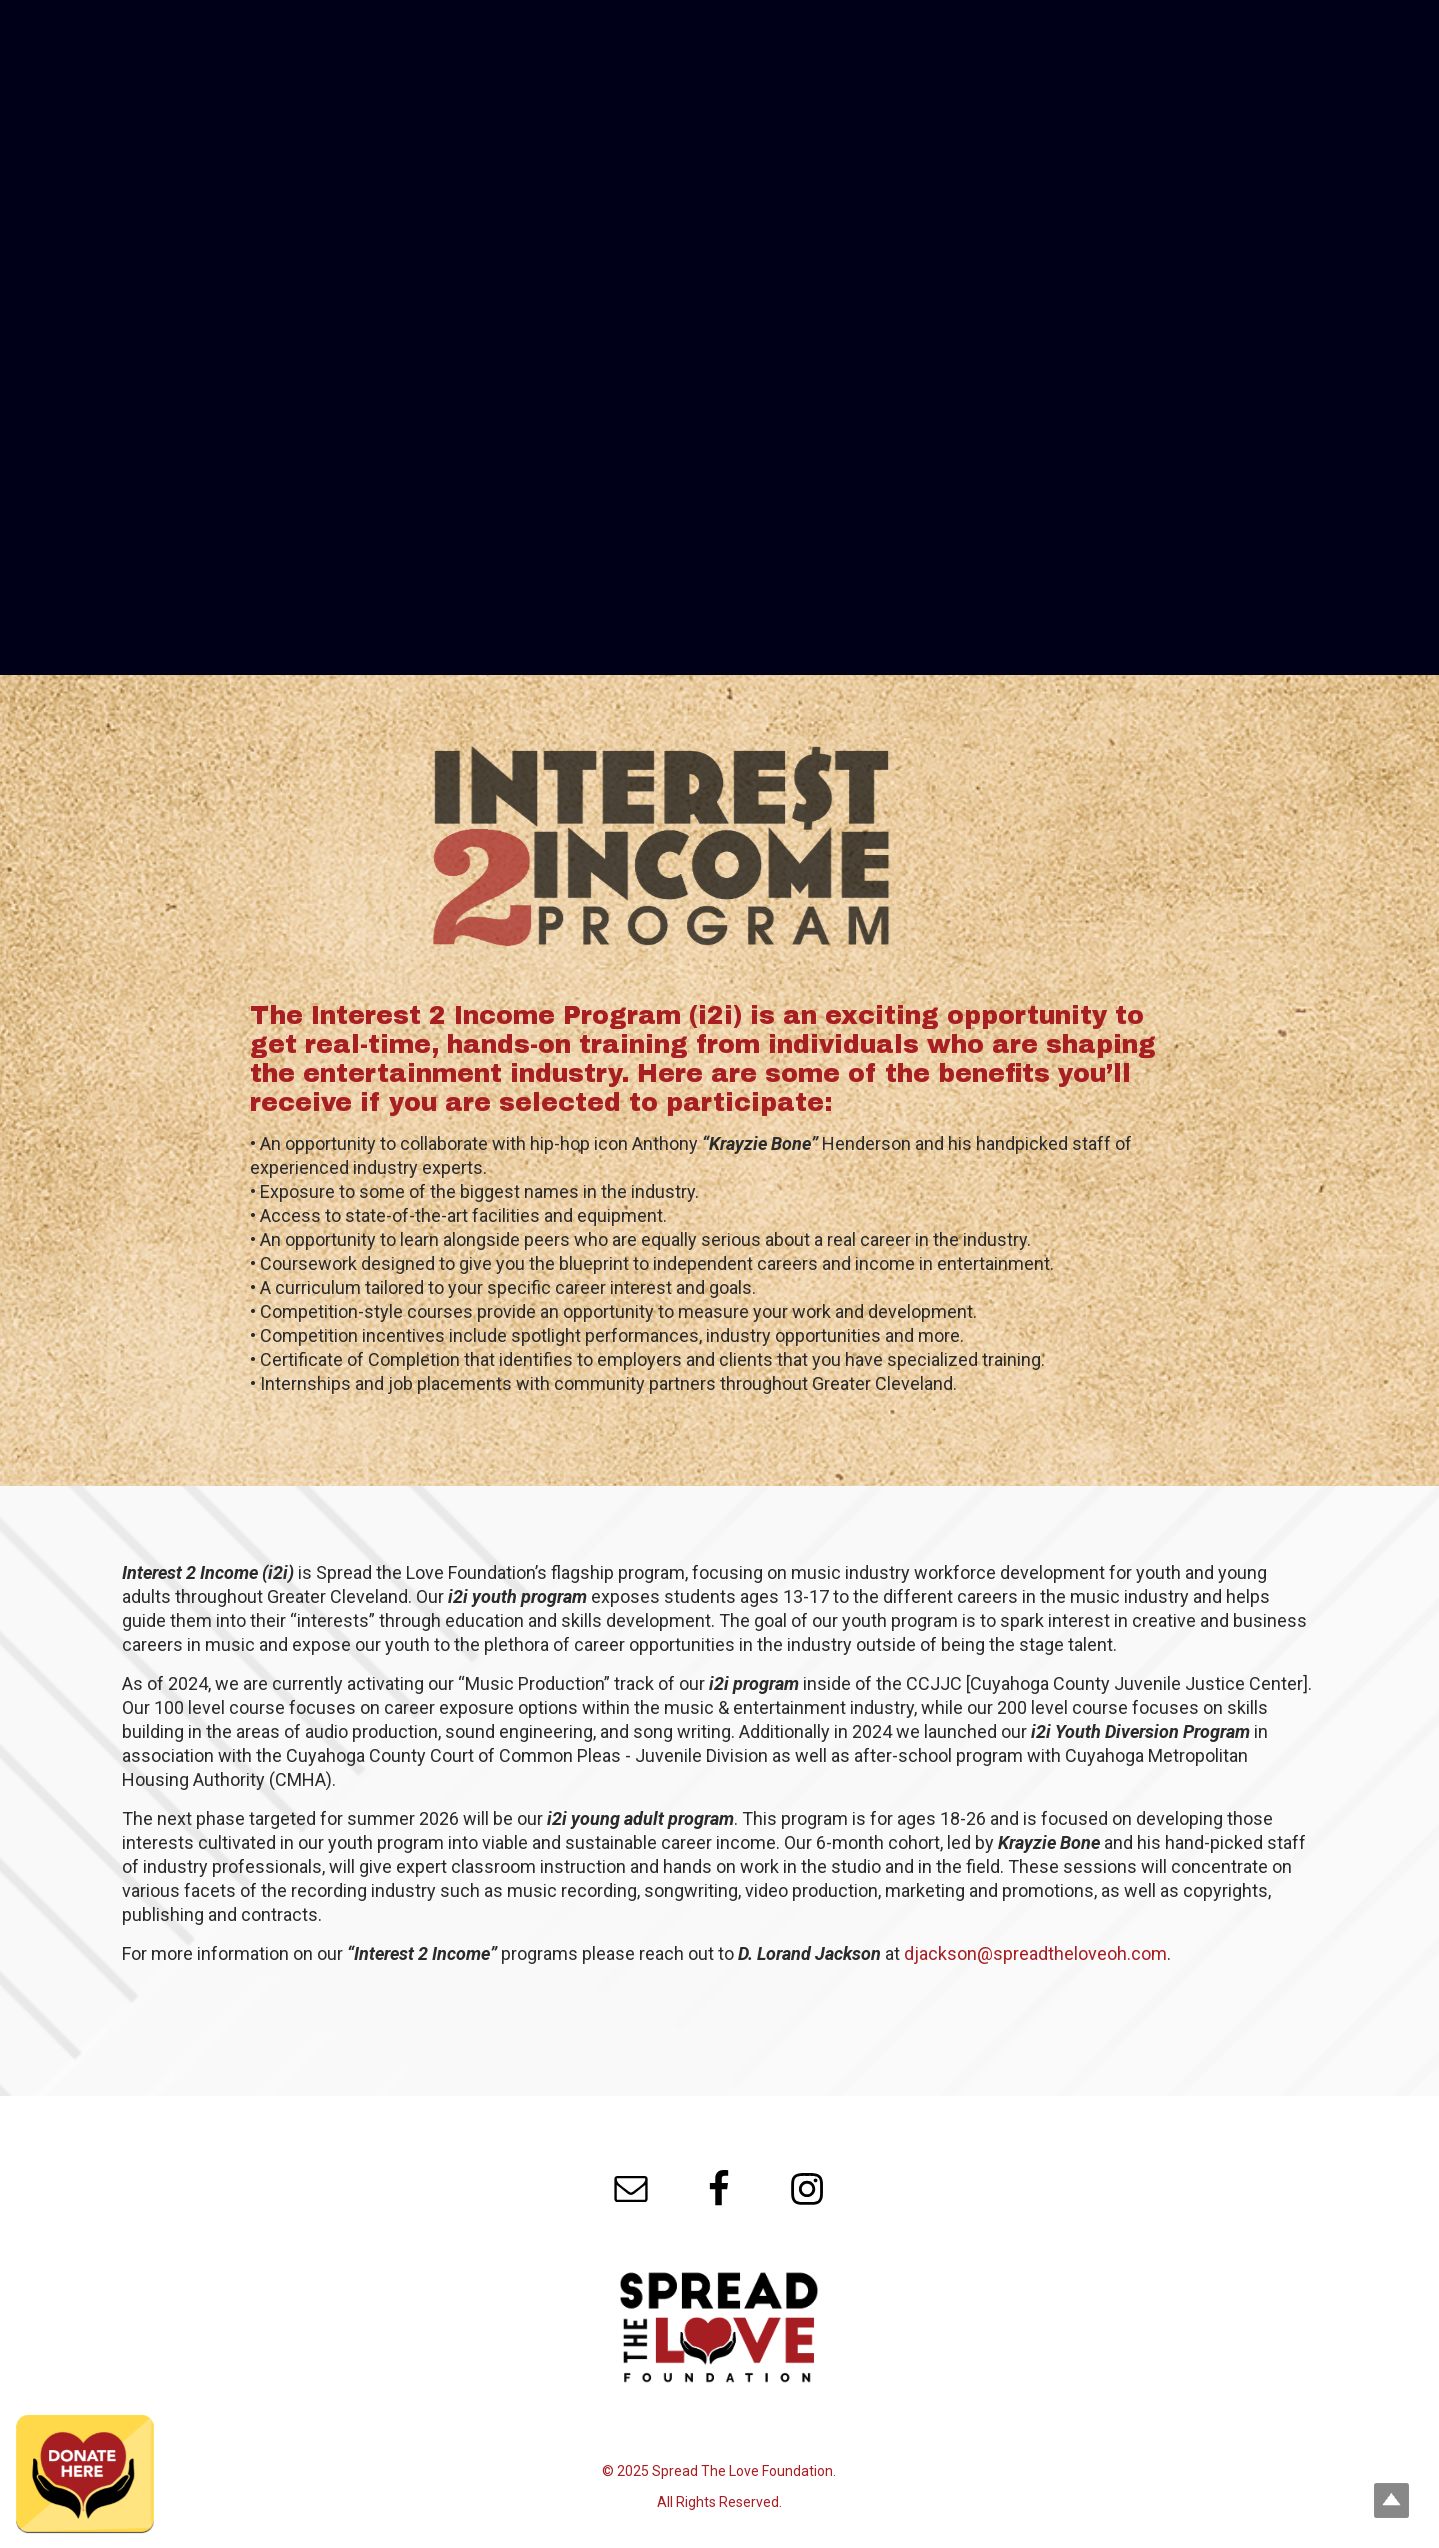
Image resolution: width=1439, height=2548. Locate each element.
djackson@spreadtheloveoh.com (1035, 1953)
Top (1391, 2500)
